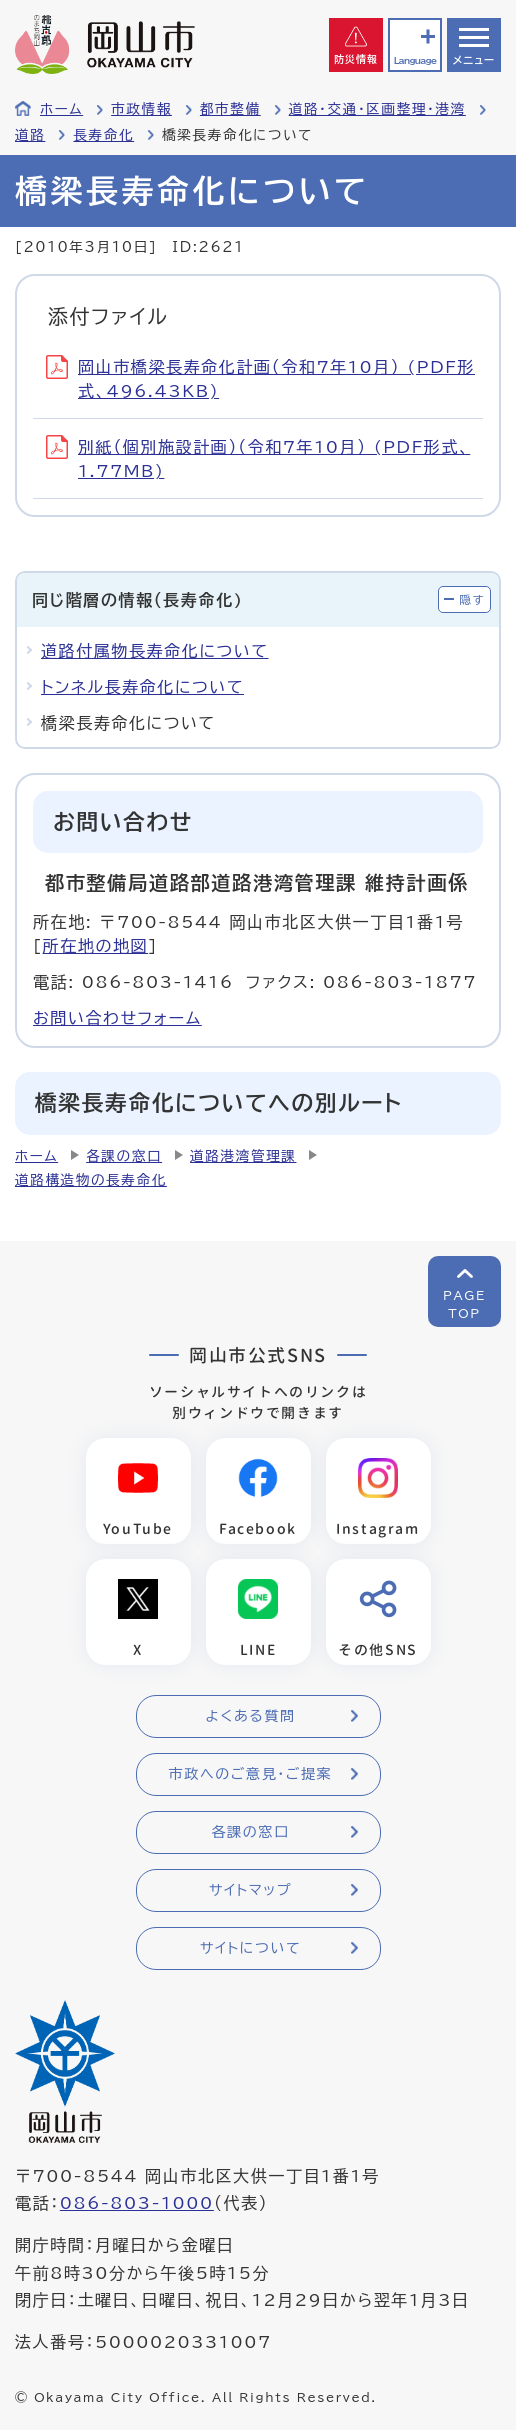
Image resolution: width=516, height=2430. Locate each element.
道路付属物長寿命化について (155, 651)
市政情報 (141, 109)
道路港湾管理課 (243, 1156)
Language (415, 60)
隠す (472, 599)
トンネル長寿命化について (142, 687)
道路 (30, 135)
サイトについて (250, 1948)
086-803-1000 (137, 2203)
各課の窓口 (124, 1156)
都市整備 (230, 109)
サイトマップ (250, 1890)
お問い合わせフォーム (117, 1018)
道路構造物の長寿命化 (91, 1180)
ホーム (61, 109)
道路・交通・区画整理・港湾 (377, 109)
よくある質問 (250, 1716)
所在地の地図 (96, 946)
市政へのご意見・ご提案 (251, 1774)
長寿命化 (103, 135)
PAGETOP (464, 1304)
